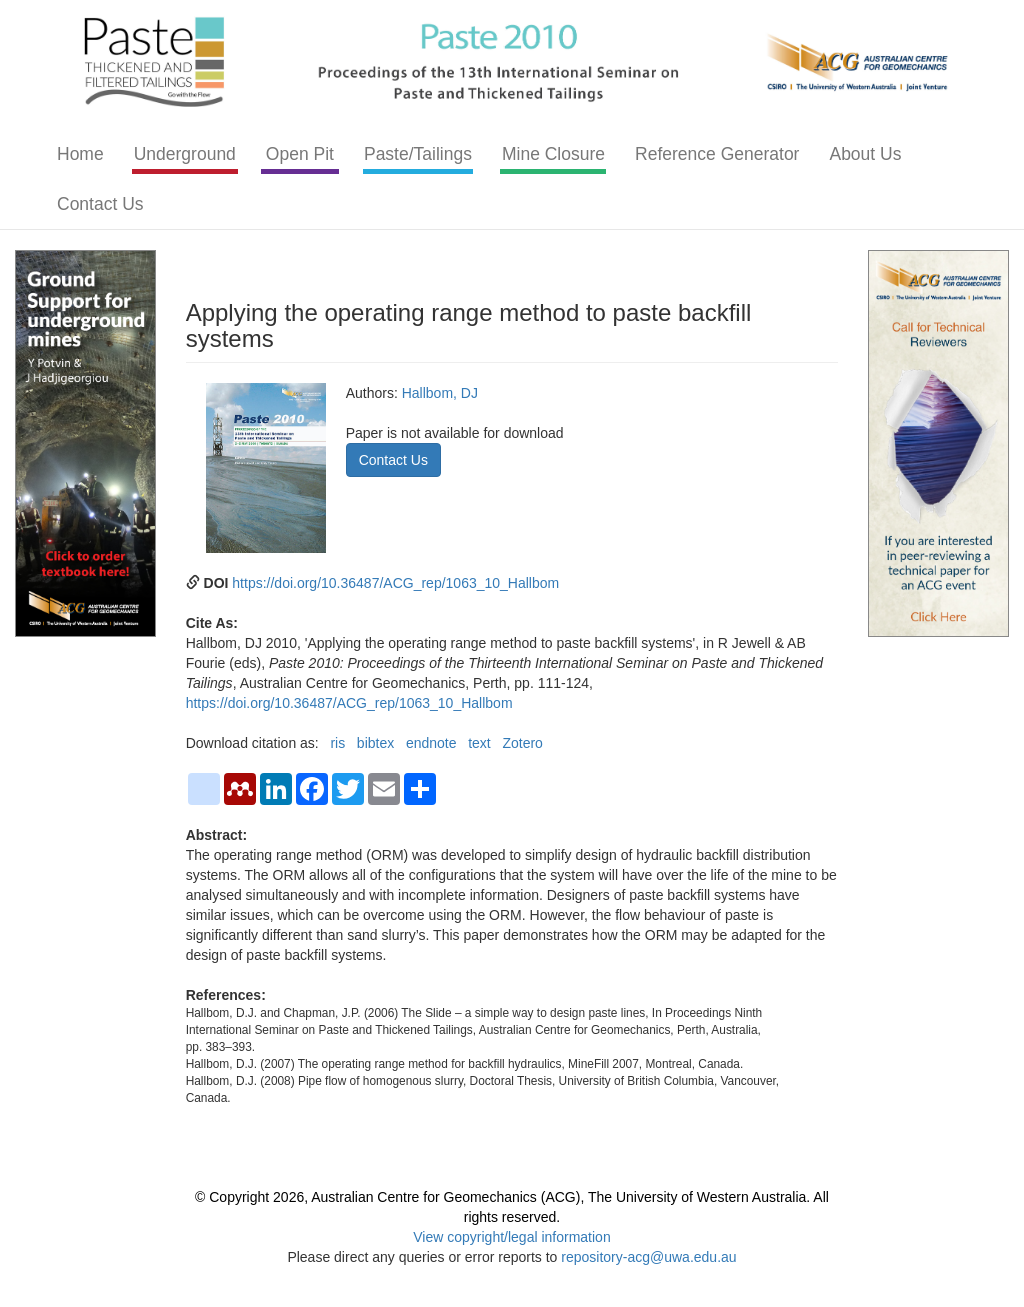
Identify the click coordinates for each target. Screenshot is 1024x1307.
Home (80, 154)
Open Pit (300, 154)
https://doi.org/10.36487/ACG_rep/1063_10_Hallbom (395, 583)
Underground (185, 154)
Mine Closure (553, 154)
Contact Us (100, 204)
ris (337, 743)
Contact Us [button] (393, 460)
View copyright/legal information (511, 1237)
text (479, 743)
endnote (431, 743)
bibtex (375, 743)
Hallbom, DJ (440, 393)
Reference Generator (717, 154)
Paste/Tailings (418, 154)
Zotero (522, 743)
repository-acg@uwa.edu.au (648, 1257)
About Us (865, 154)
